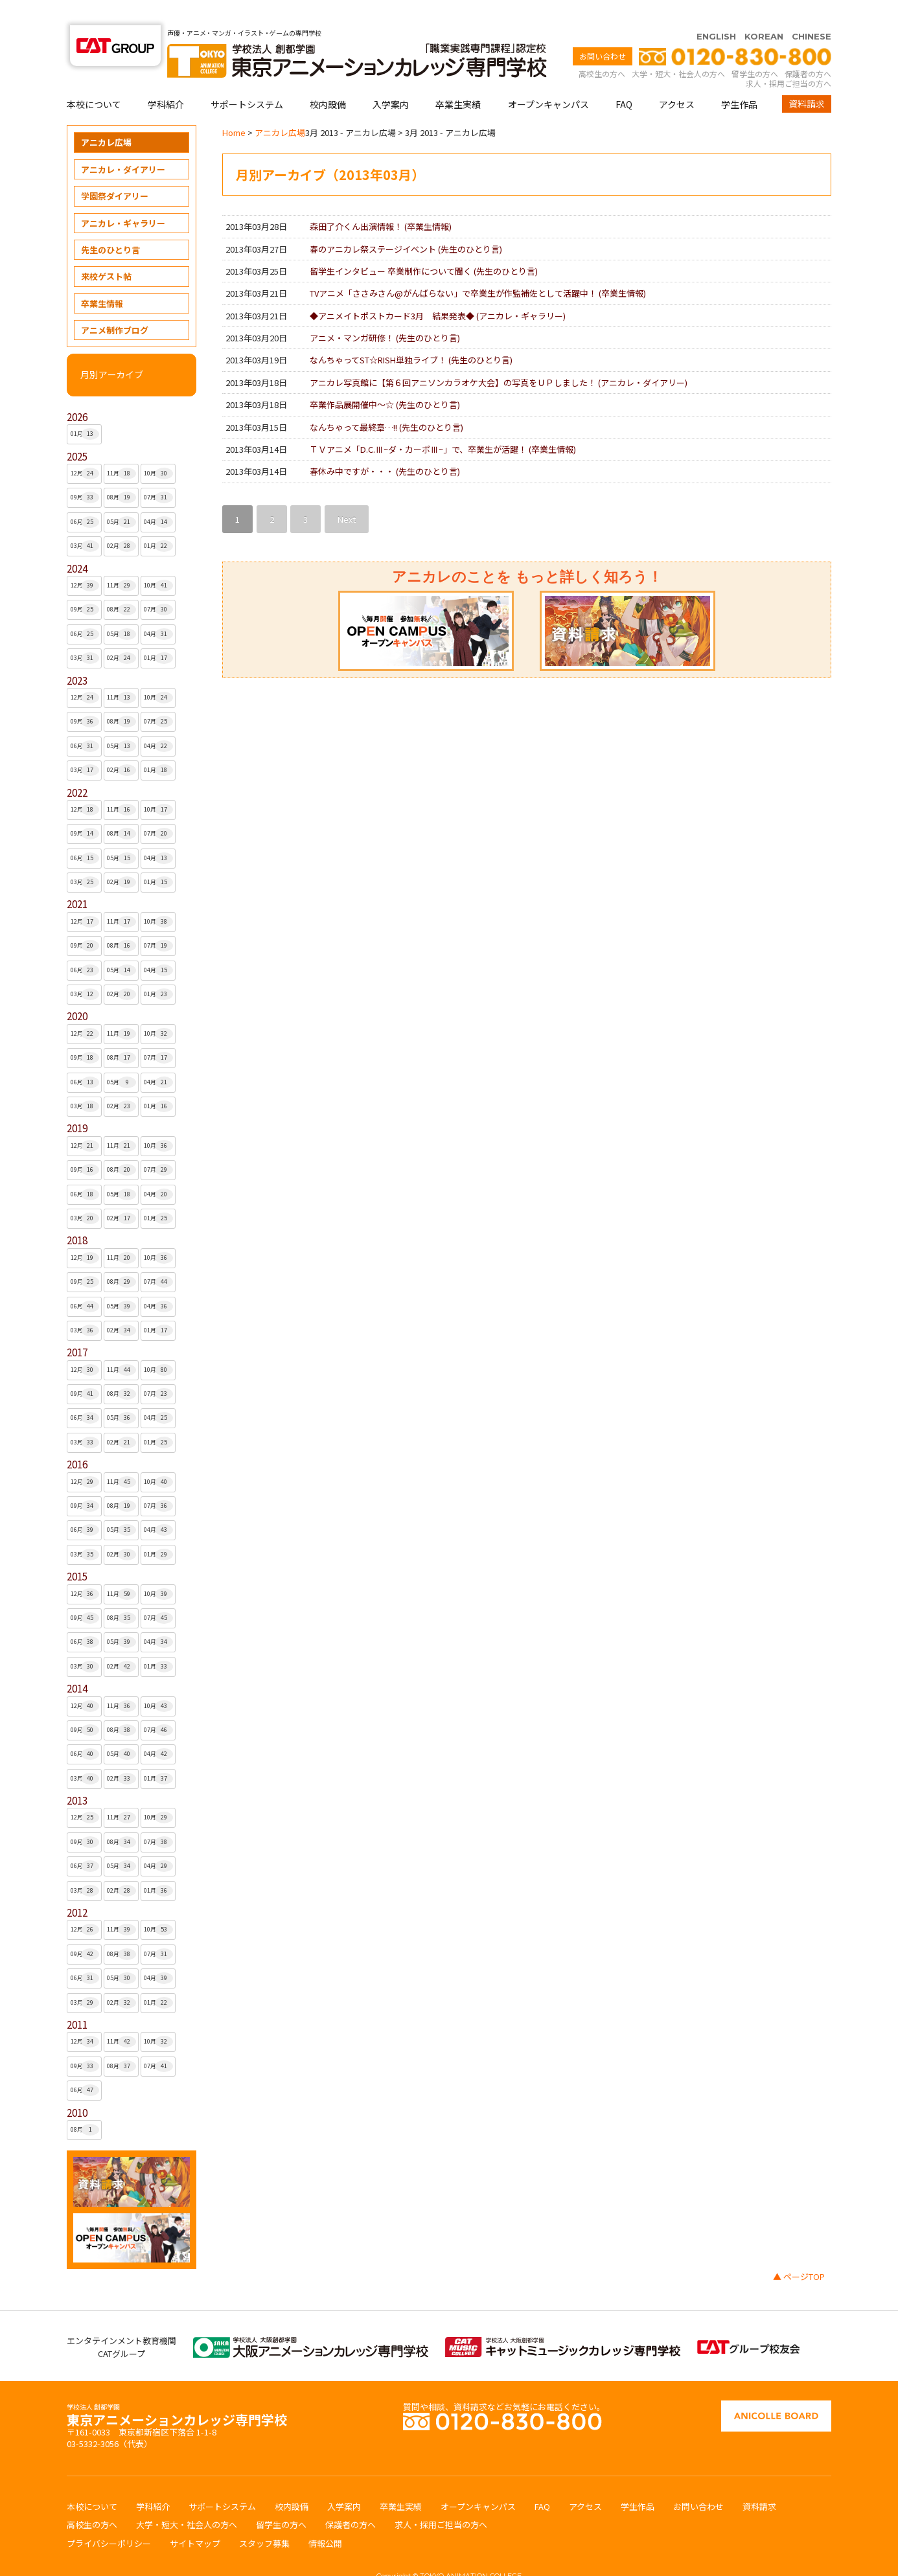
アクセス (677, 79)
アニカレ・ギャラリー (123, 198)
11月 (121, 448)
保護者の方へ (808, 48)
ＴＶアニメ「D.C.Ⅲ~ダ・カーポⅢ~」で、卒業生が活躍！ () (443, 424)
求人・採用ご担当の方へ (788, 57)
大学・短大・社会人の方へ (678, 48)
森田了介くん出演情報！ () (381, 201)
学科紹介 (166, 79)
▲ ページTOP (799, 2251)
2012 (77, 1887)
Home (234, 107)
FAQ (624, 79)
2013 (77, 1775)
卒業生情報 (102, 278)
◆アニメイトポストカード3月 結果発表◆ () (438, 290)
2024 (77, 543)
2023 (77, 655)
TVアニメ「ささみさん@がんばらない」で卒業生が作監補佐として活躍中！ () (478, 268)
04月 (158, 497)
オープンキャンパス (548, 79)
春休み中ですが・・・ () (385, 446)
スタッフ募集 (264, 2518)
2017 (77, 1327)
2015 (77, 1551)
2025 (77, 431)
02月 (121, 521)
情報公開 (325, 2518)
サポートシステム (247, 79)
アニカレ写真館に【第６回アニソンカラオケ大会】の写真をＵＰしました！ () (498, 357)
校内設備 (328, 79)
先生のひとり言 (110, 224)
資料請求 (807, 78)
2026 (77, 391)
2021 (77, 878)
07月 (158, 472)
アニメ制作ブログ (114, 305)
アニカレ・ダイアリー (123, 144)
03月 (85, 521)
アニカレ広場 (106, 117)
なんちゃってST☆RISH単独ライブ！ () (411, 334)
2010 (77, 2087)
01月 (85, 409)
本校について (94, 79)
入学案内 (391, 79)
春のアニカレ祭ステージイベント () (406, 224)
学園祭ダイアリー (114, 171)
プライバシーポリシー (109, 2518)
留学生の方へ (754, 48)
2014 (77, 1663)
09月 (85, 472)
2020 (77, 990)
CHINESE (811, 11)
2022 (77, 767)
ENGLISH (716, 11)
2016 (77, 1439)
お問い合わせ (602, 30)
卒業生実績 (458, 79)
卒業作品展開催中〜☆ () (385, 379)
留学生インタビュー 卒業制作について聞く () (424, 246)
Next (347, 494)
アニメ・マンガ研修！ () (385, 312)
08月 (121, 472)
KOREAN (763, 11)
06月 (85, 497)
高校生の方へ (602, 48)
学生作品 (739, 79)
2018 (77, 1215)
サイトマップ (195, 2518)
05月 (121, 497)
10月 (158, 448)
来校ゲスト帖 (106, 251)
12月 (85, 448)
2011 (77, 1999)
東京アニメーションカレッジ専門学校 (177, 2391)
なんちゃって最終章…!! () (386, 402)
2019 (77, 1103)
